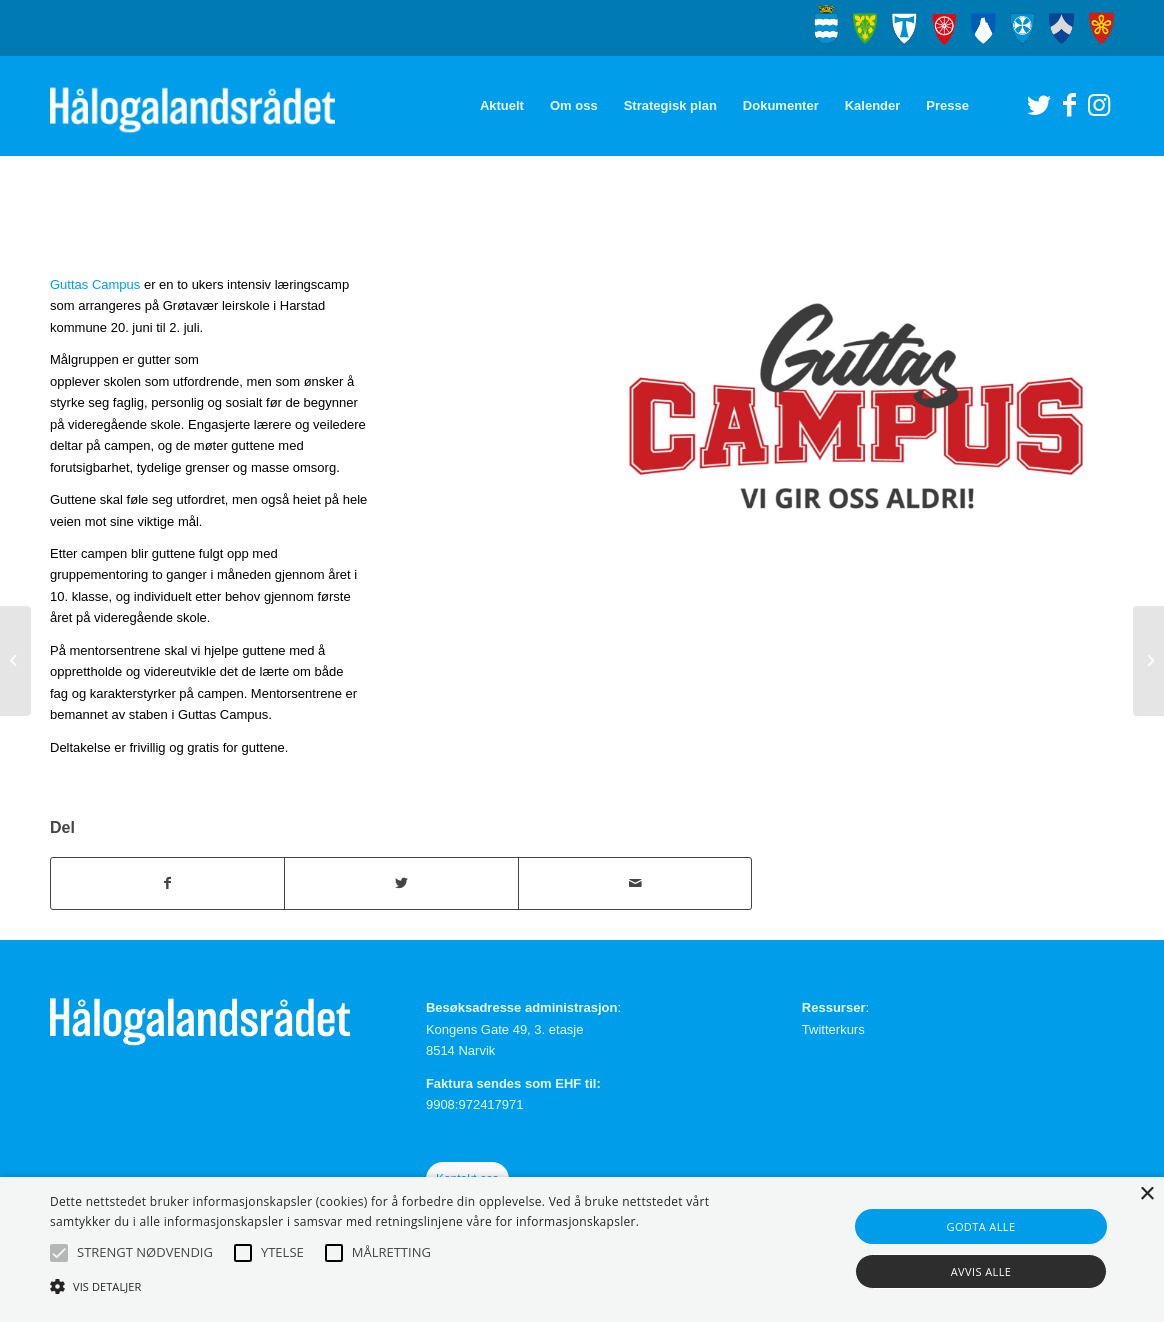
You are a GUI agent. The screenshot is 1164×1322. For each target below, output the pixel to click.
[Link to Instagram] (1099, 105)
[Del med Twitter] (401, 883)
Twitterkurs (833, 1029)
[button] (59, 1253)
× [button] (1146, 1194)
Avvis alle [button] (981, 1271)
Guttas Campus (95, 284)
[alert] (582, 1249)
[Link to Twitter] (1039, 105)
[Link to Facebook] (1069, 105)
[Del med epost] (635, 883)
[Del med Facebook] (167, 883)
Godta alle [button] (981, 1226)
